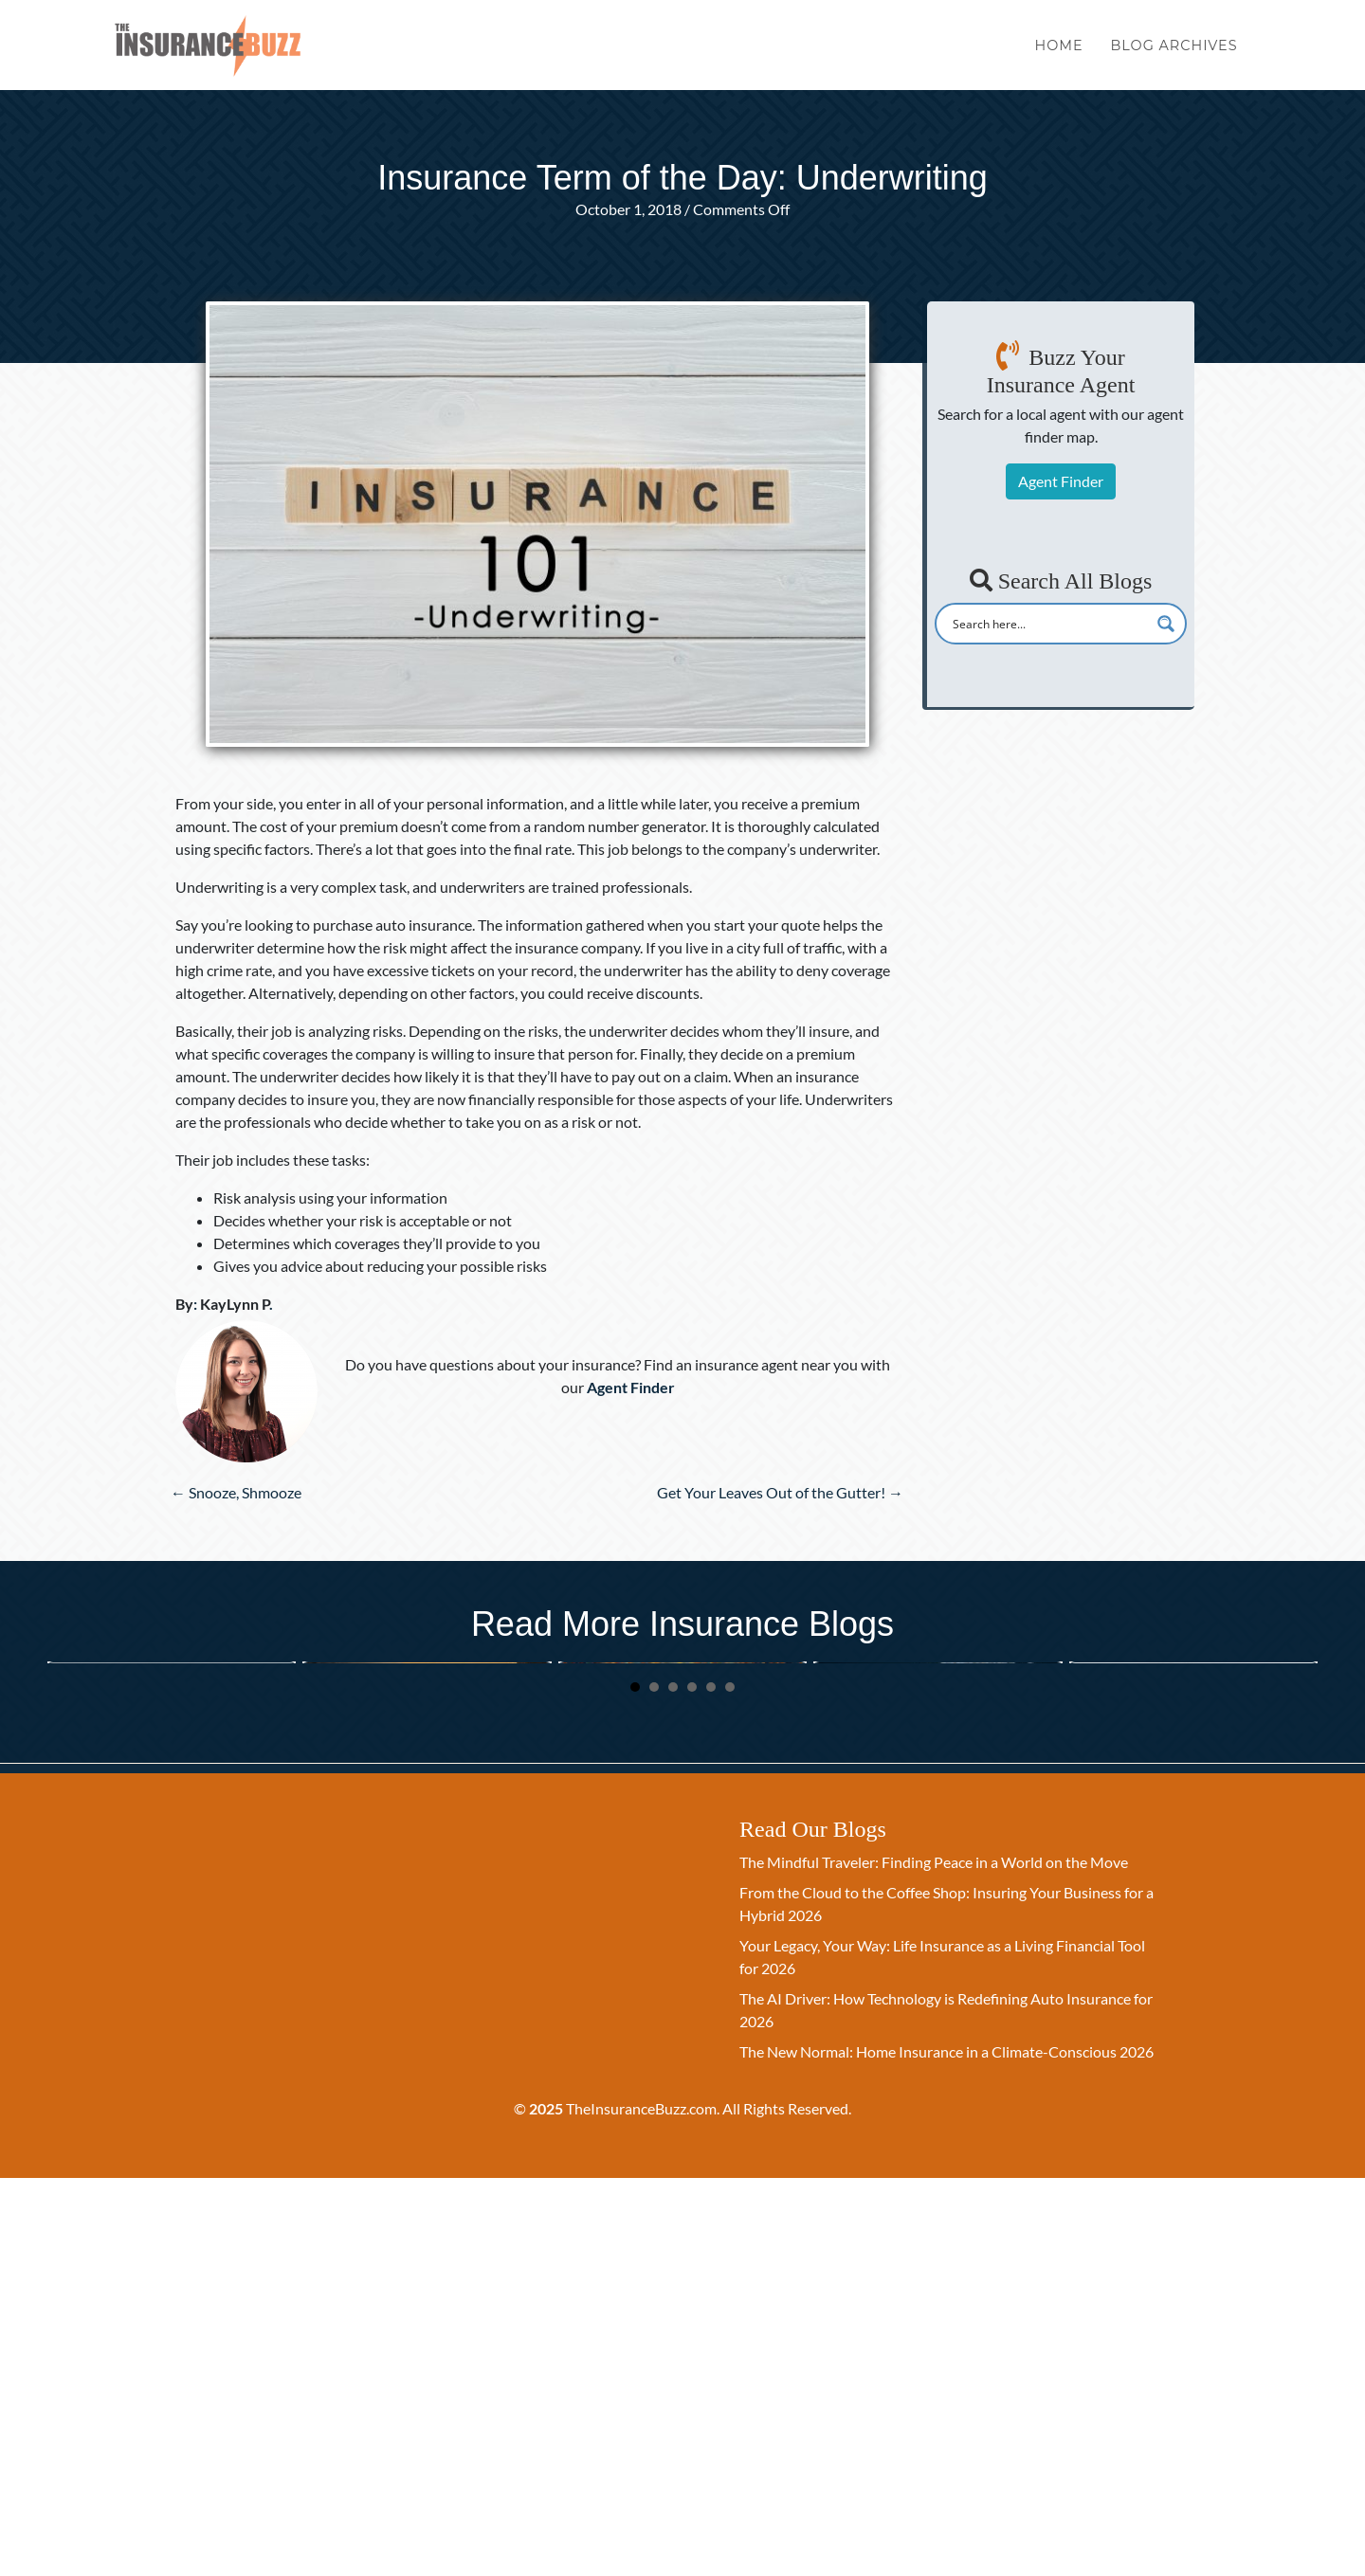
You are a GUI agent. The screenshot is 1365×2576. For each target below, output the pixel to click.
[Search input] (1048, 623)
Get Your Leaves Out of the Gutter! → (780, 1492)
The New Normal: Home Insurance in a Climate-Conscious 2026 (946, 2449)
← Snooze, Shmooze (236, 1492)
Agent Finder (1060, 481)
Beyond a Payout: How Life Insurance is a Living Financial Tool (931, 1892)
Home (1059, 54)
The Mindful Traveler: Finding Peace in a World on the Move (933, 2260)
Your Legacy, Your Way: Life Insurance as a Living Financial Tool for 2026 (166, 1892)
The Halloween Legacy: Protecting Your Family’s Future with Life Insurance (423, 1892)
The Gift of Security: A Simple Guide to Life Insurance (1176, 1892)
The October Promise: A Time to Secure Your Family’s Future (670, 1892)
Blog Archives (1173, 54)
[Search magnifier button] (1166, 623)
